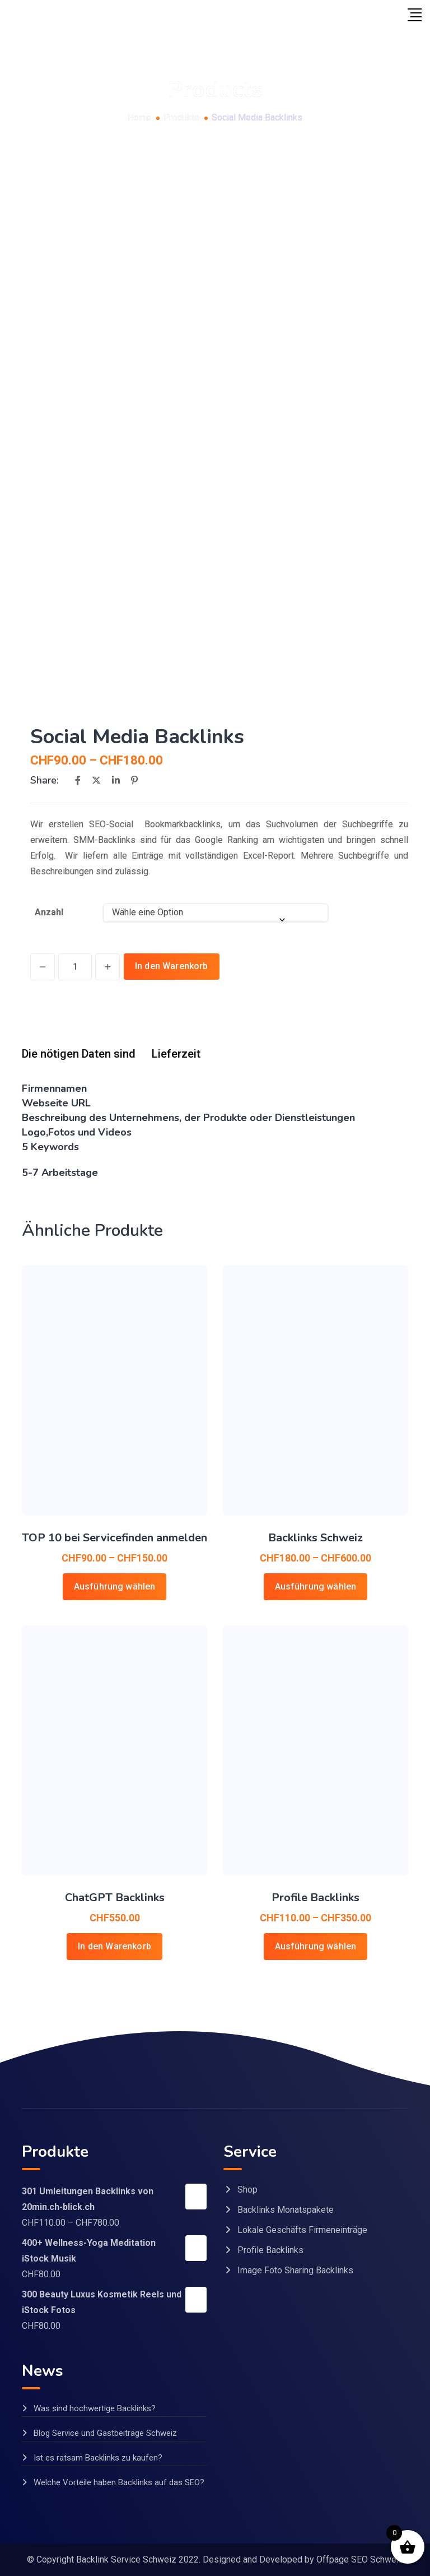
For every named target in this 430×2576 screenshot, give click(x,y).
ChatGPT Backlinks (115, 1897)
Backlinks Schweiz (315, 1537)
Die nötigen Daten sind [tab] (78, 1053)
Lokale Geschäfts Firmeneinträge (302, 2230)
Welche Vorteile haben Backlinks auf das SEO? (119, 2482)
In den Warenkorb (171, 966)
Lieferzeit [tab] (176, 1053)
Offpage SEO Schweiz (360, 2559)
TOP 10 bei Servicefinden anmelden (114, 1537)
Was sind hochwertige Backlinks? (95, 2408)
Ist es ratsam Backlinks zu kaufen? (98, 2458)
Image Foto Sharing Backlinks (295, 2270)
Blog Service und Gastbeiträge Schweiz (105, 2433)
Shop (247, 2189)
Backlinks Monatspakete (285, 2209)
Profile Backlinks (315, 1897)
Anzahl (49, 912)
